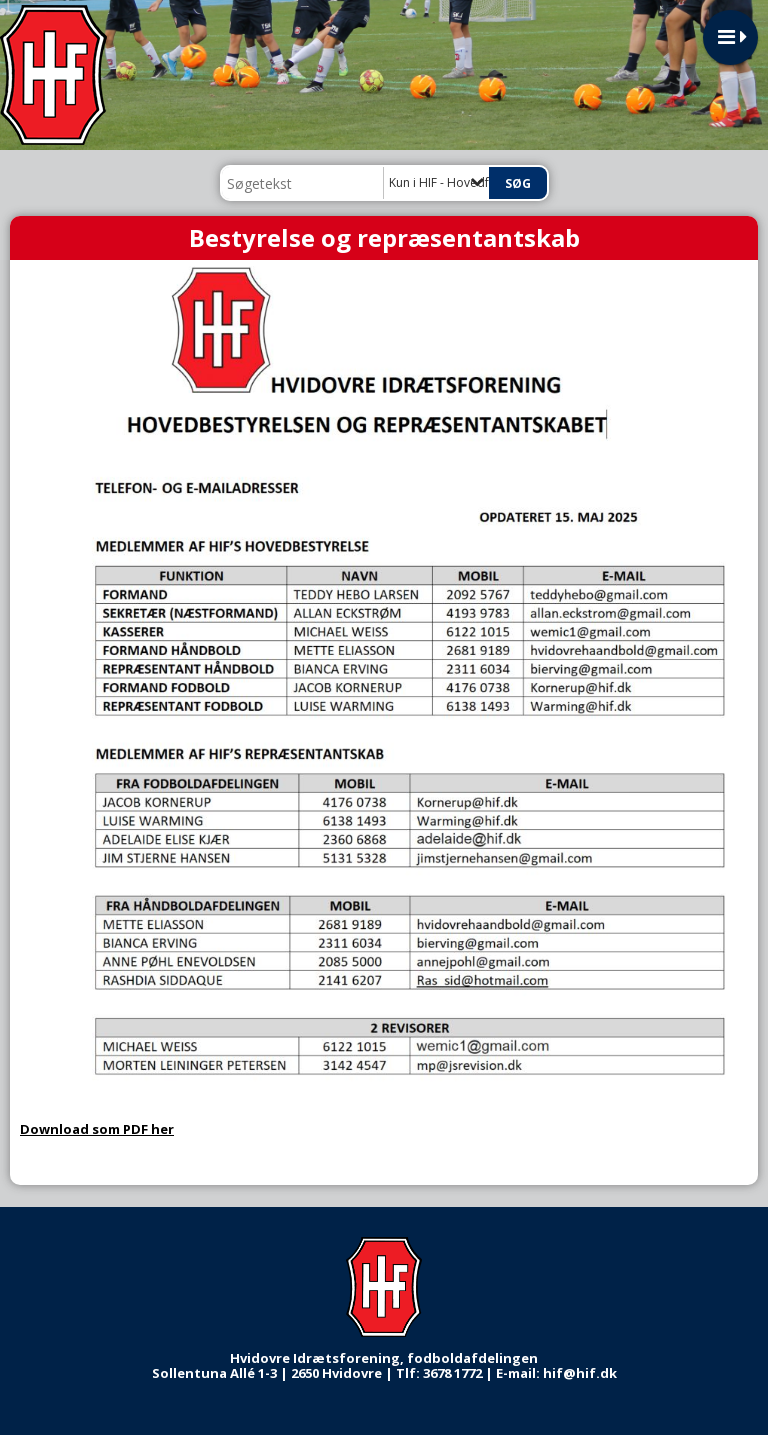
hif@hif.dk (580, 1373)
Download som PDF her (97, 1129)
